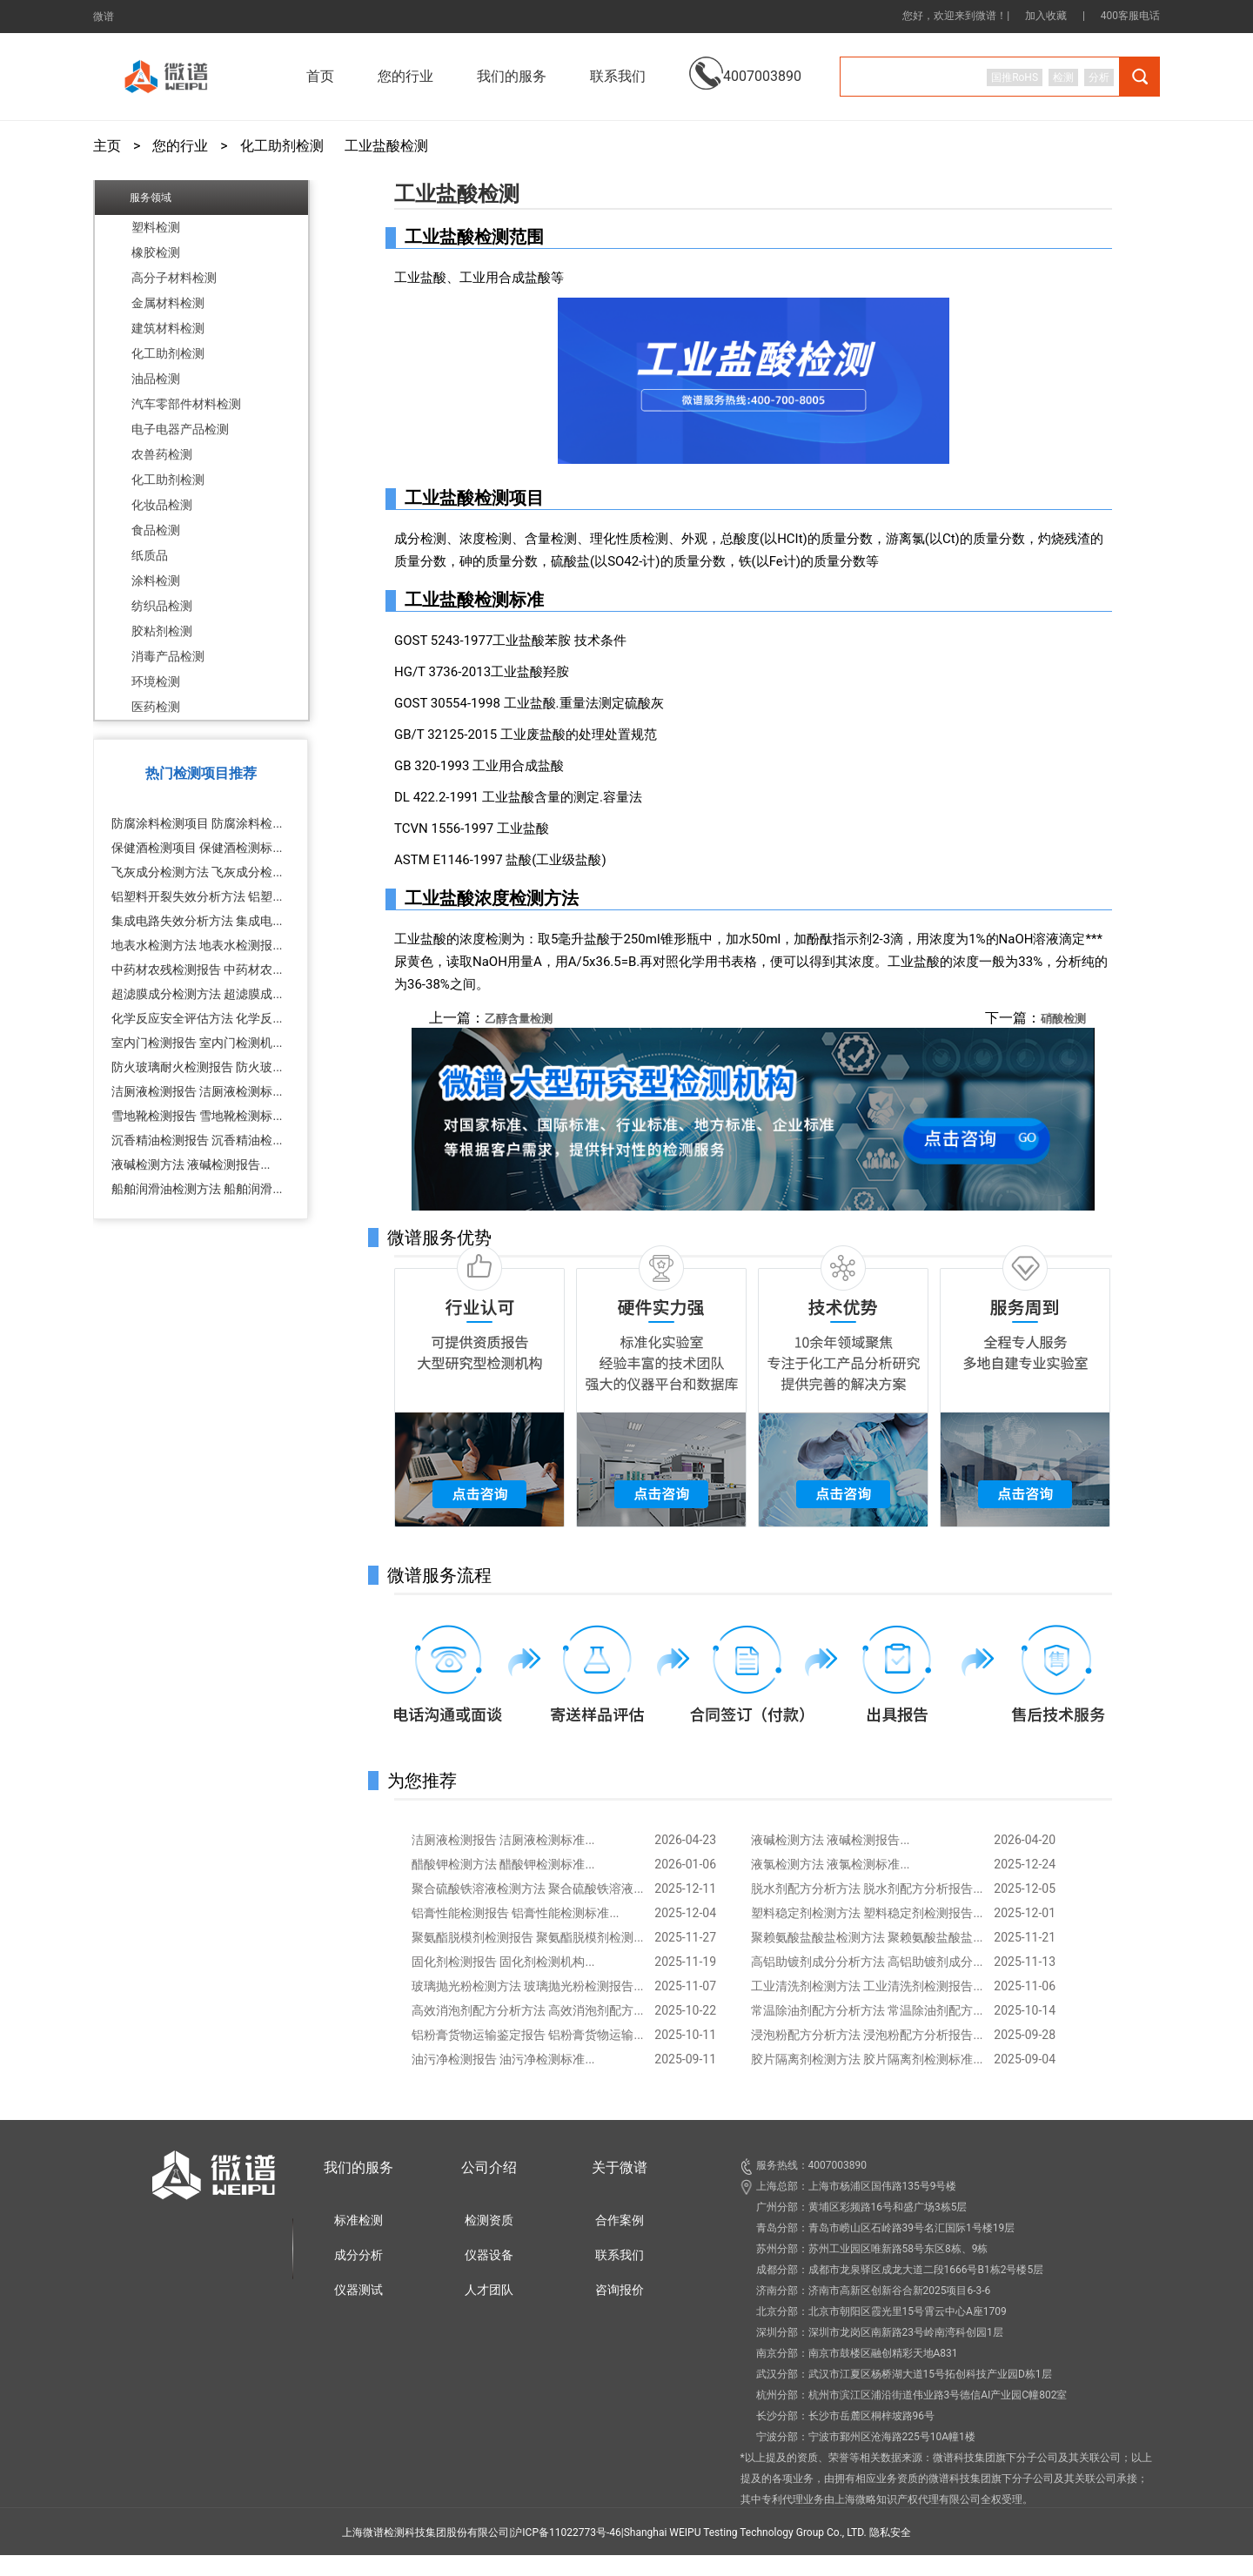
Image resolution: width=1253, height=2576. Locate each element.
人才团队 (489, 2290)
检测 (1063, 77)
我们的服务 (358, 2167)
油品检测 (155, 379)
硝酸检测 (1063, 1018)
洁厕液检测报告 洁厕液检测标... (197, 1091)
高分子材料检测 (174, 278)
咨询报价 (619, 2290)
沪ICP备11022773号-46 (566, 2532)
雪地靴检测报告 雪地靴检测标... (197, 1116)
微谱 (103, 16)
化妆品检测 (161, 505)
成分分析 (358, 2255)
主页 (107, 146)
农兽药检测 (161, 454)
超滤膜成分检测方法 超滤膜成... (197, 994)
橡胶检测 (155, 252)
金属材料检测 (167, 303)
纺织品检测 (161, 606)
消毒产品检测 (167, 656)
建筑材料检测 (167, 328)
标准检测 (358, 2220)
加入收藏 (1046, 16)
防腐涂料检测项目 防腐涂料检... (197, 823)
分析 (1099, 77)
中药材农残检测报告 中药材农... (197, 969)
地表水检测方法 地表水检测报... (197, 945)
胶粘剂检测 (161, 631)
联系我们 (618, 76)
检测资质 (489, 2220)
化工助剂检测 (282, 146)
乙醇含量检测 (519, 1018)
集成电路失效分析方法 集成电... (197, 921)
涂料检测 (155, 580)
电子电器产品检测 (180, 429)
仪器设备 (489, 2255)
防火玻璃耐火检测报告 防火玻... (197, 1067)
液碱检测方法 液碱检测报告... (191, 1164)
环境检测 (155, 681)
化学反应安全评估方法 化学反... (197, 1018)
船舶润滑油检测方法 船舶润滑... (197, 1189)
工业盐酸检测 (386, 146)
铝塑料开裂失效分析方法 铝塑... (197, 896)
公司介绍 (489, 2167)
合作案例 (619, 2220)
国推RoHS (1014, 77)
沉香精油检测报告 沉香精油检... (197, 1140)
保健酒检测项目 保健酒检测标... (197, 848)
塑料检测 (155, 227)
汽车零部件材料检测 (186, 404)
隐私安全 (890, 2532)
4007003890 (745, 63)
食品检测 (155, 530)
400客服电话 (1130, 16)
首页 (320, 76)
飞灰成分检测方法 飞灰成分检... (197, 872)
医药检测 (155, 707)
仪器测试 (358, 2290)
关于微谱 (619, 2167)
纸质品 (149, 555)
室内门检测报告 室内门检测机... (197, 1043)
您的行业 (180, 146)
